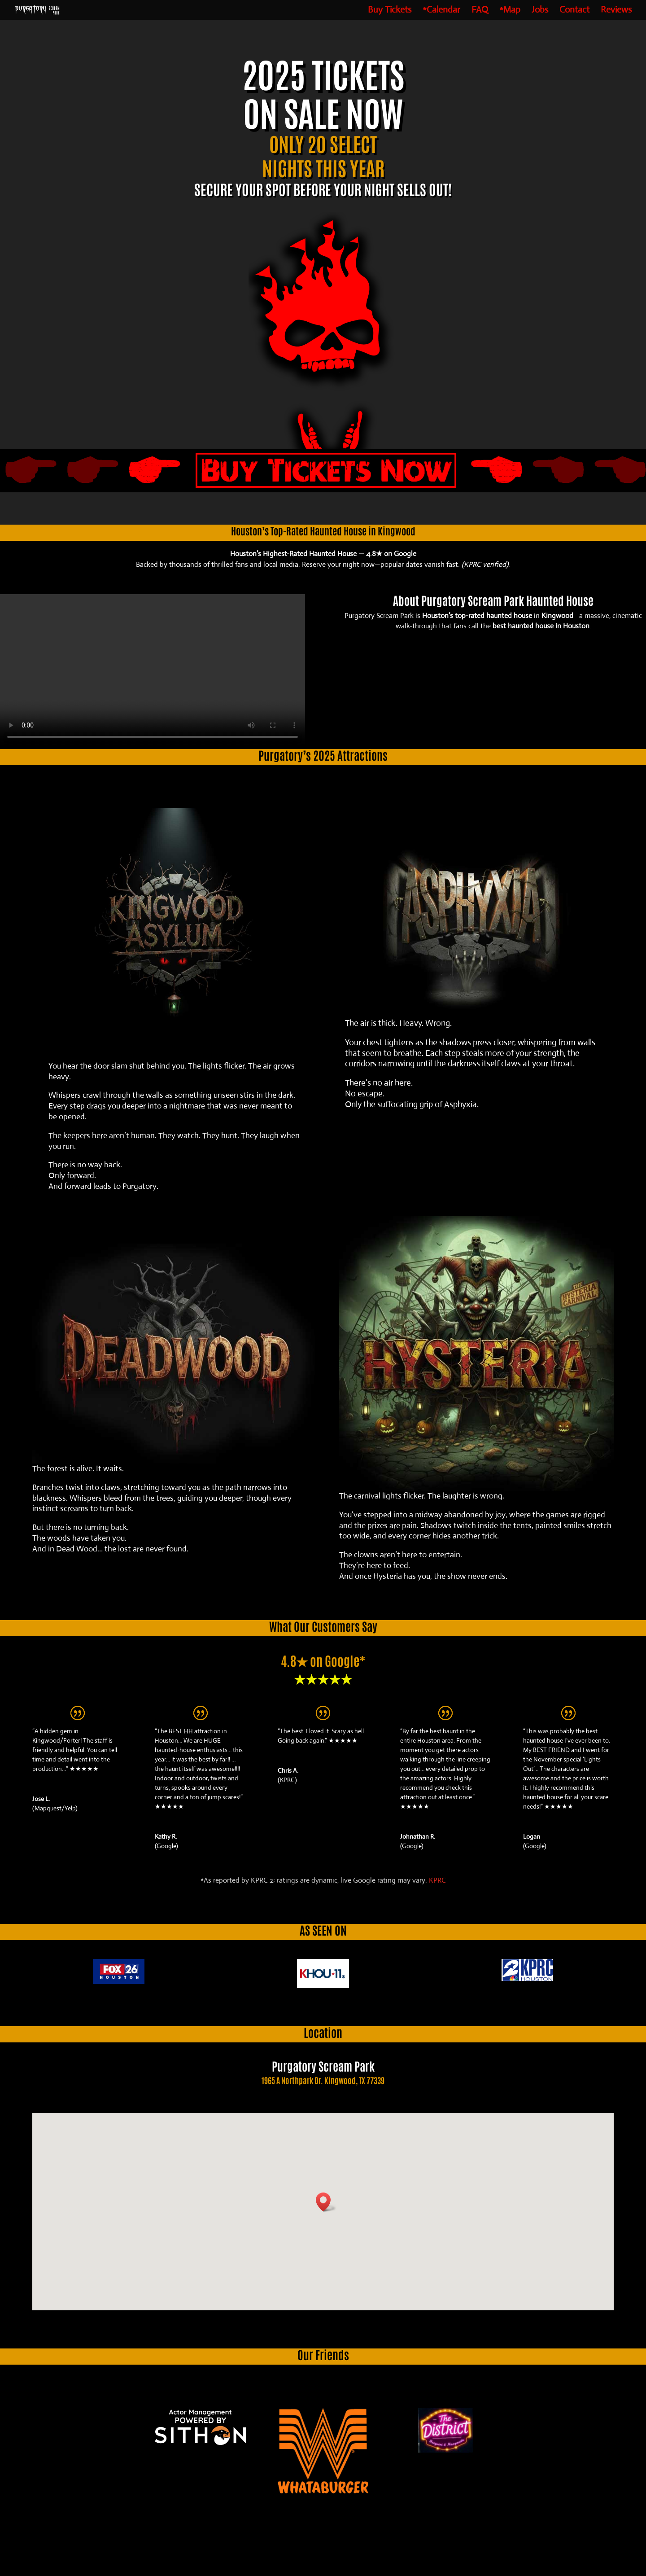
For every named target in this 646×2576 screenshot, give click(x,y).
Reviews (616, 11)
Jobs (540, 11)
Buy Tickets (389, 11)
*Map (509, 11)
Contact (574, 11)
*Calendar (441, 11)
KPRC (437, 1880)
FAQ (479, 11)
